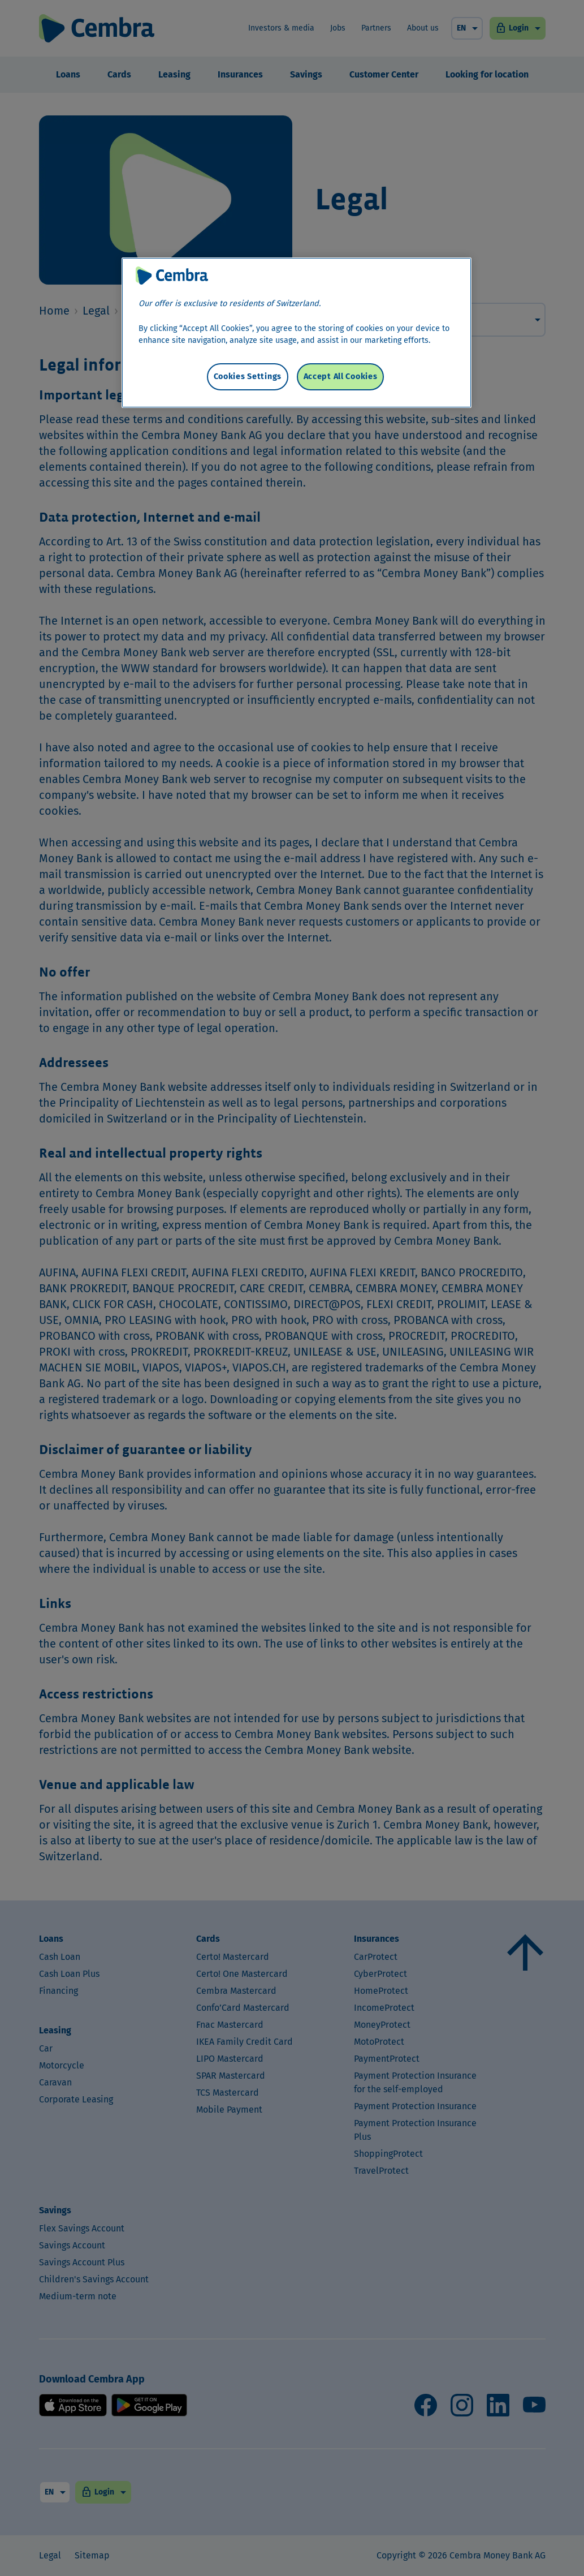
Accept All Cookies (341, 376)
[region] (297, 332)
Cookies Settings (248, 376)
